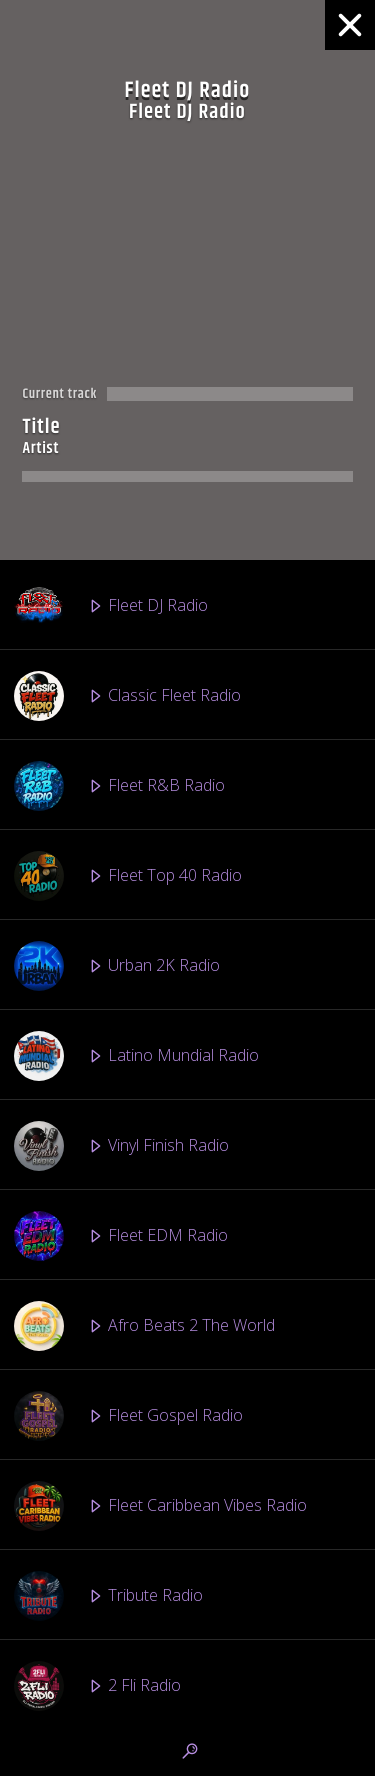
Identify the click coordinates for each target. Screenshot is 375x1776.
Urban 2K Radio (117, 966)
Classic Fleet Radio (127, 696)
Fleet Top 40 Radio (128, 876)
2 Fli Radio (97, 1686)
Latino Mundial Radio (136, 1056)
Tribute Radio (108, 1596)
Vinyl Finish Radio (121, 1146)
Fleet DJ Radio (111, 606)
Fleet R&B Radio (119, 786)
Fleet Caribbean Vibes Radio (160, 1506)
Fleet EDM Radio (121, 1236)
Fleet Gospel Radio (128, 1416)
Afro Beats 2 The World (144, 1326)
